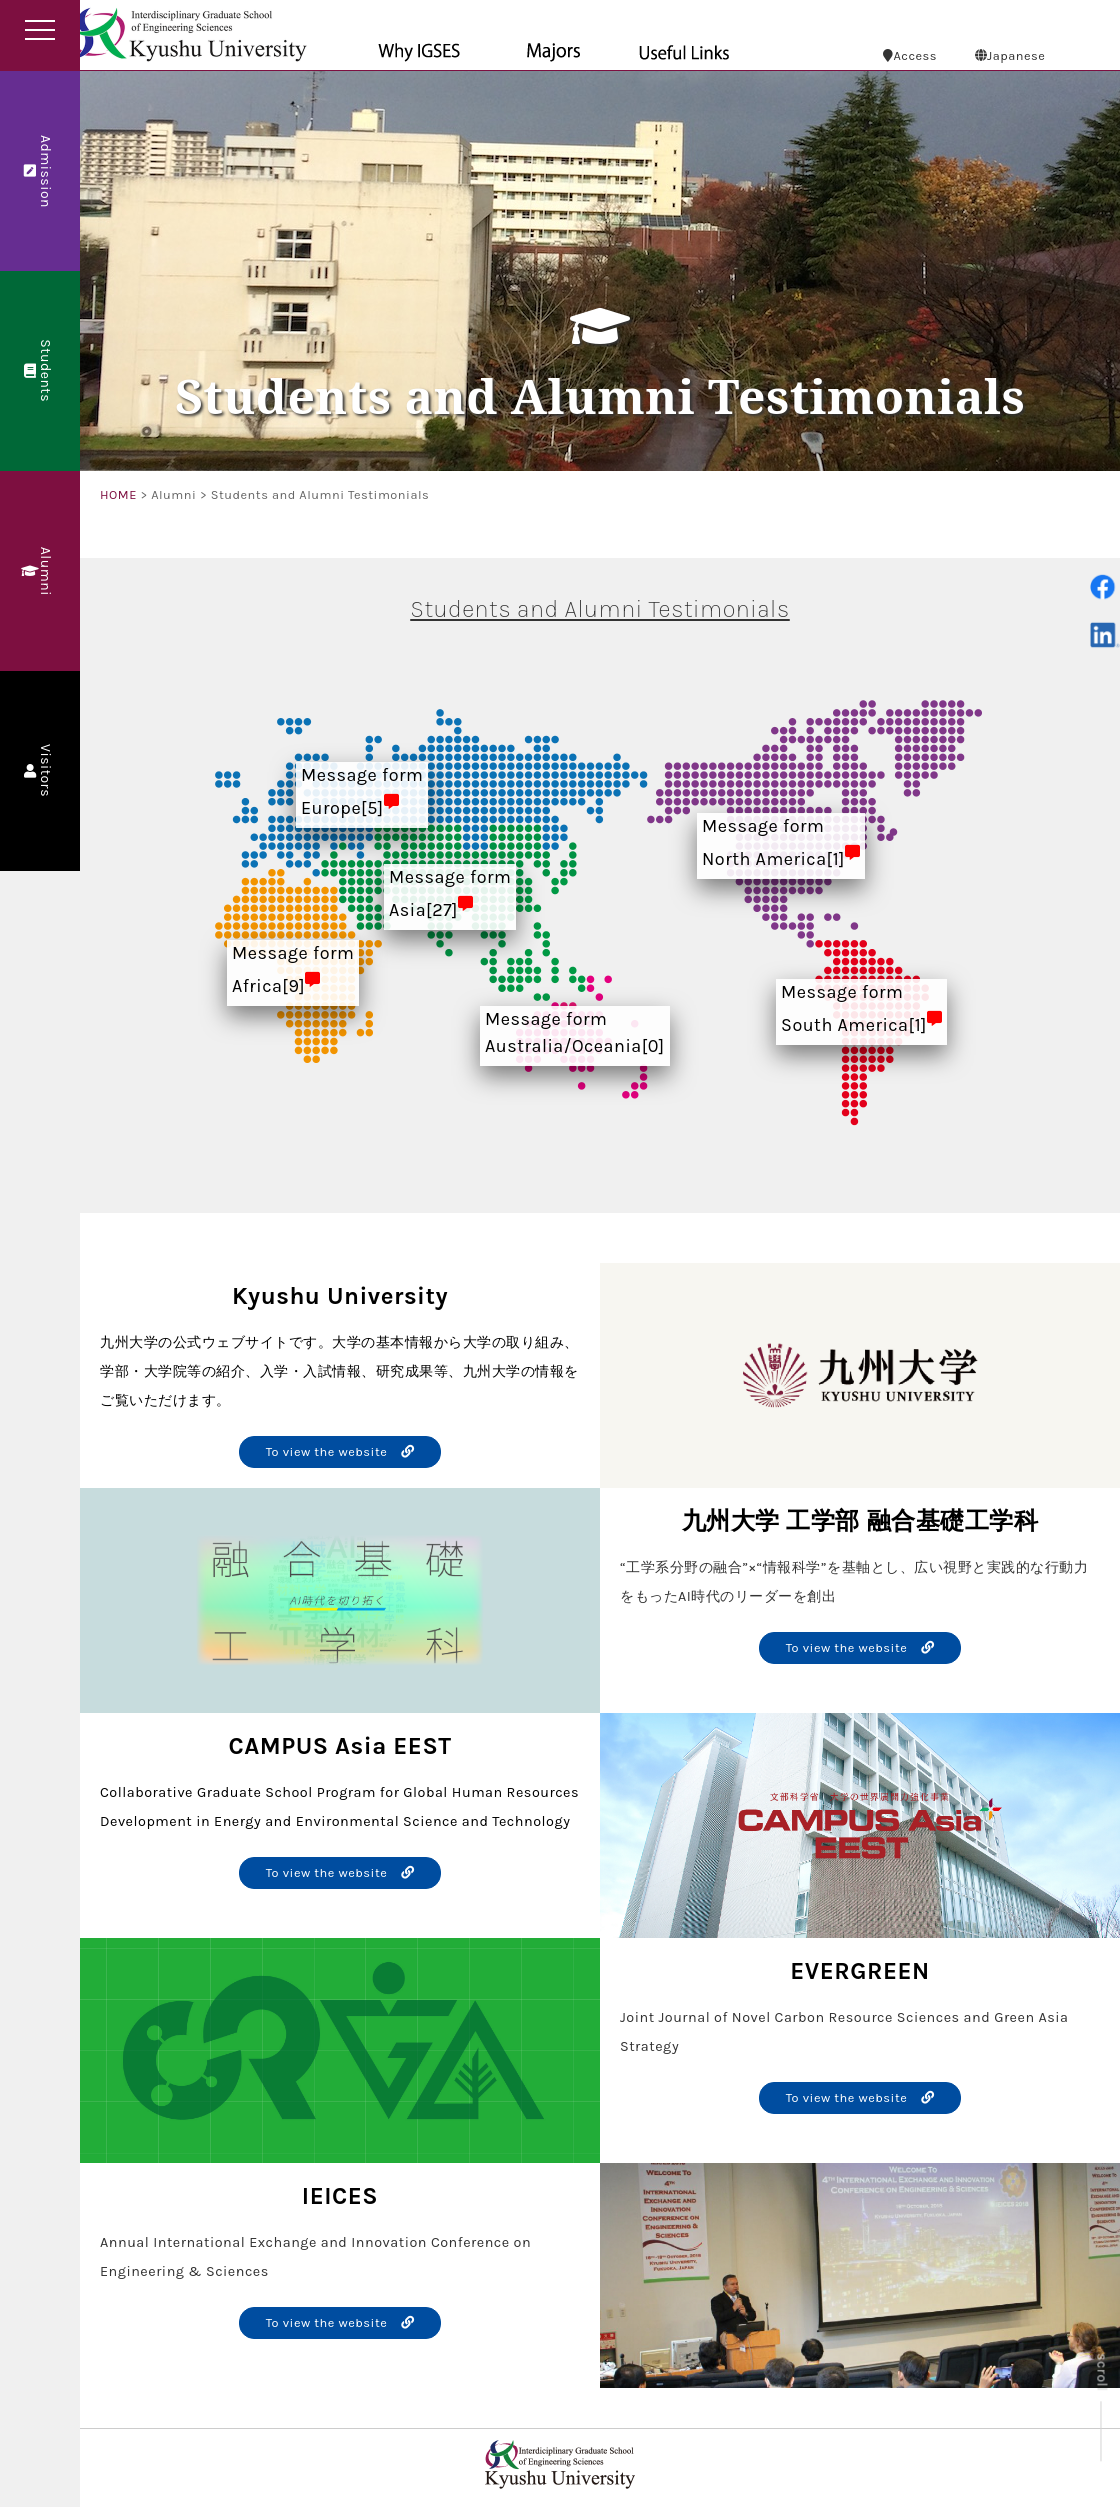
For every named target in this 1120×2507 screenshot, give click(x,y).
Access (910, 55)
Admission (38, 170)
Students (38, 371)
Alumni (38, 570)
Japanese (1010, 55)
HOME (118, 494)
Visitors (38, 771)
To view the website (340, 1451)
